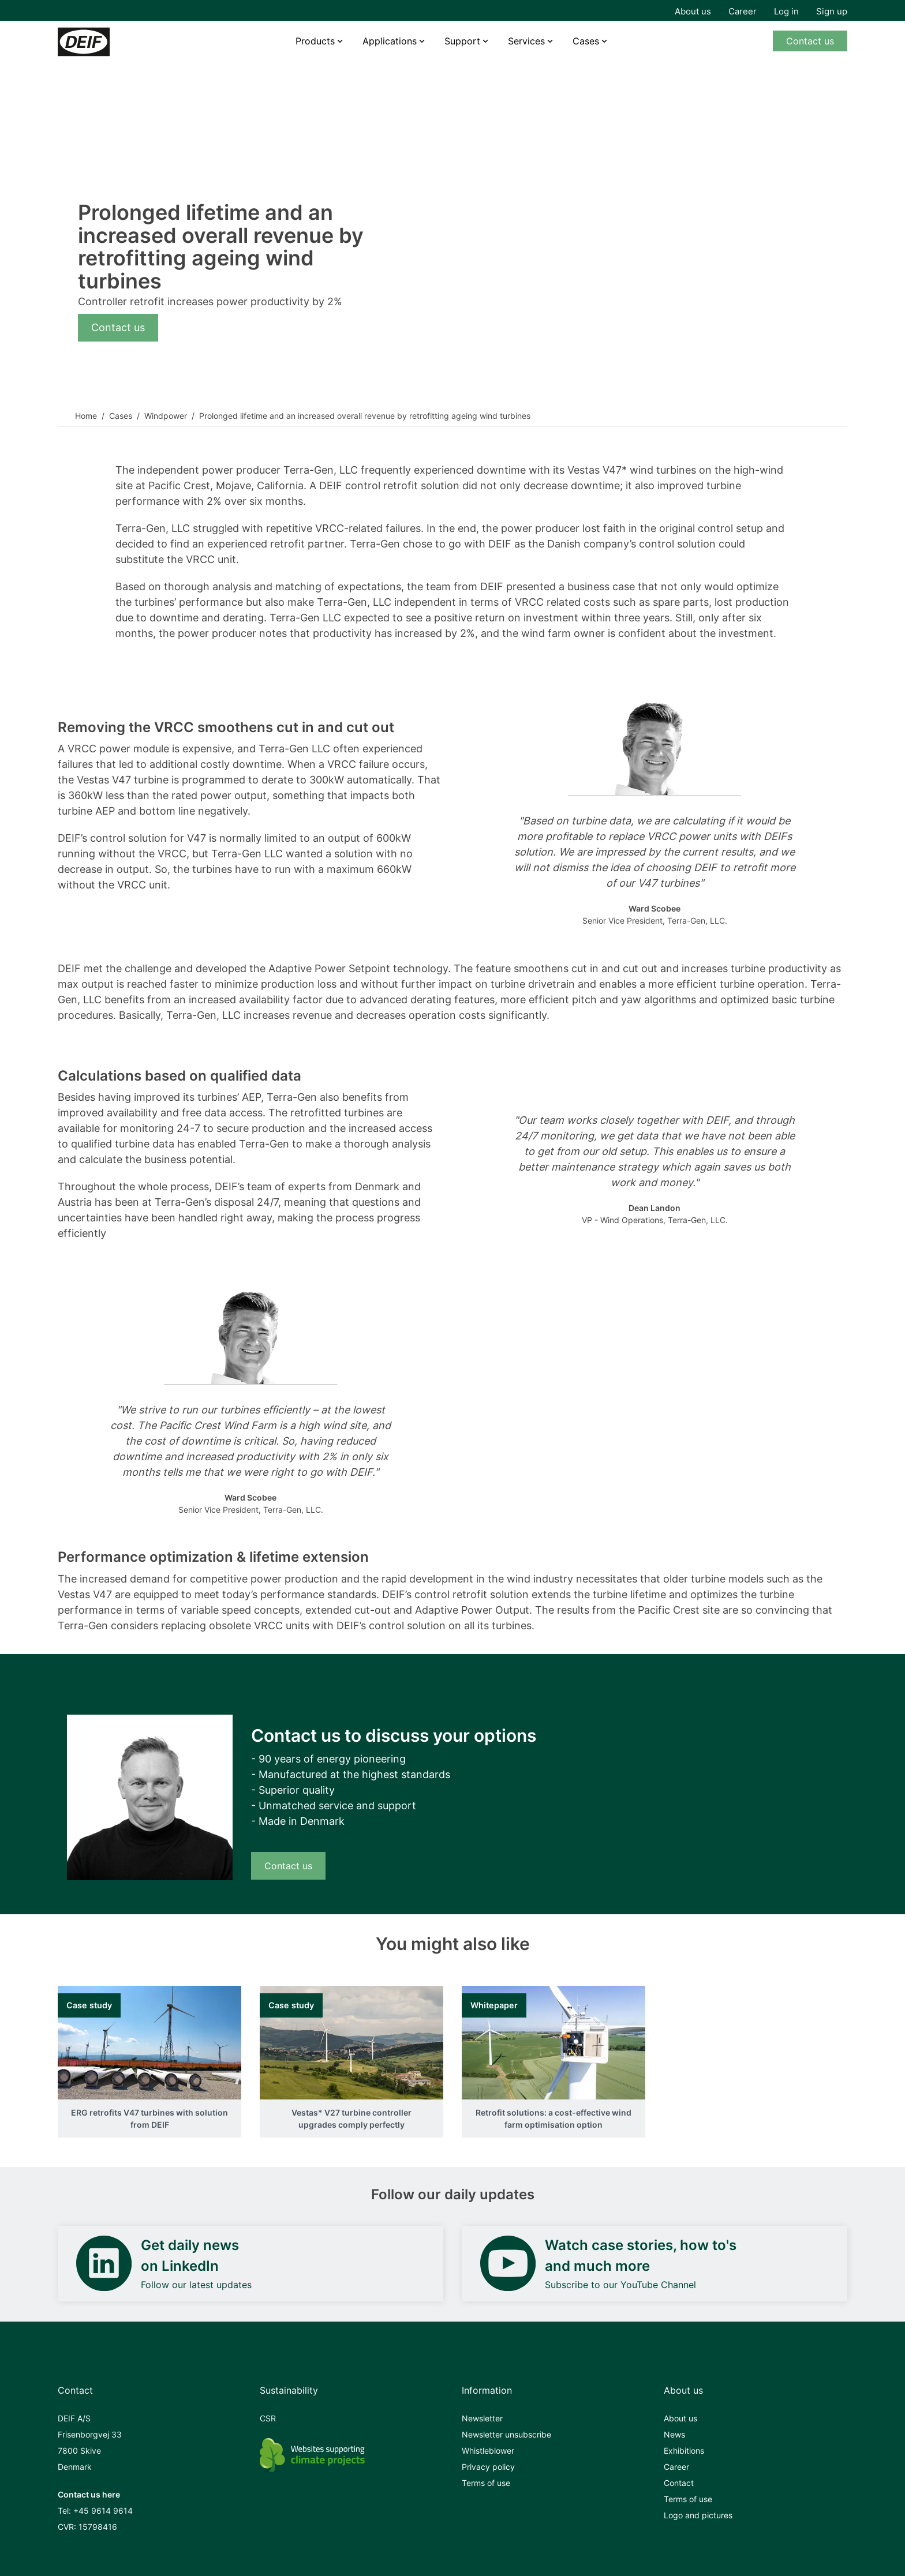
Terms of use (486, 2483)
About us (693, 11)
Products (315, 41)
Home (86, 416)
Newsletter (482, 2418)
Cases (586, 41)
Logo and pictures (698, 2515)
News (674, 2434)
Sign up (831, 11)
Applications (389, 41)
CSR (268, 2418)
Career (742, 11)
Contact (679, 2483)
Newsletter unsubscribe (506, 2434)
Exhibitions (684, 2450)
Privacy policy (488, 2467)
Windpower (165, 416)
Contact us (810, 41)
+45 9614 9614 (103, 2510)
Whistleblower (488, 2450)
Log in (786, 11)
